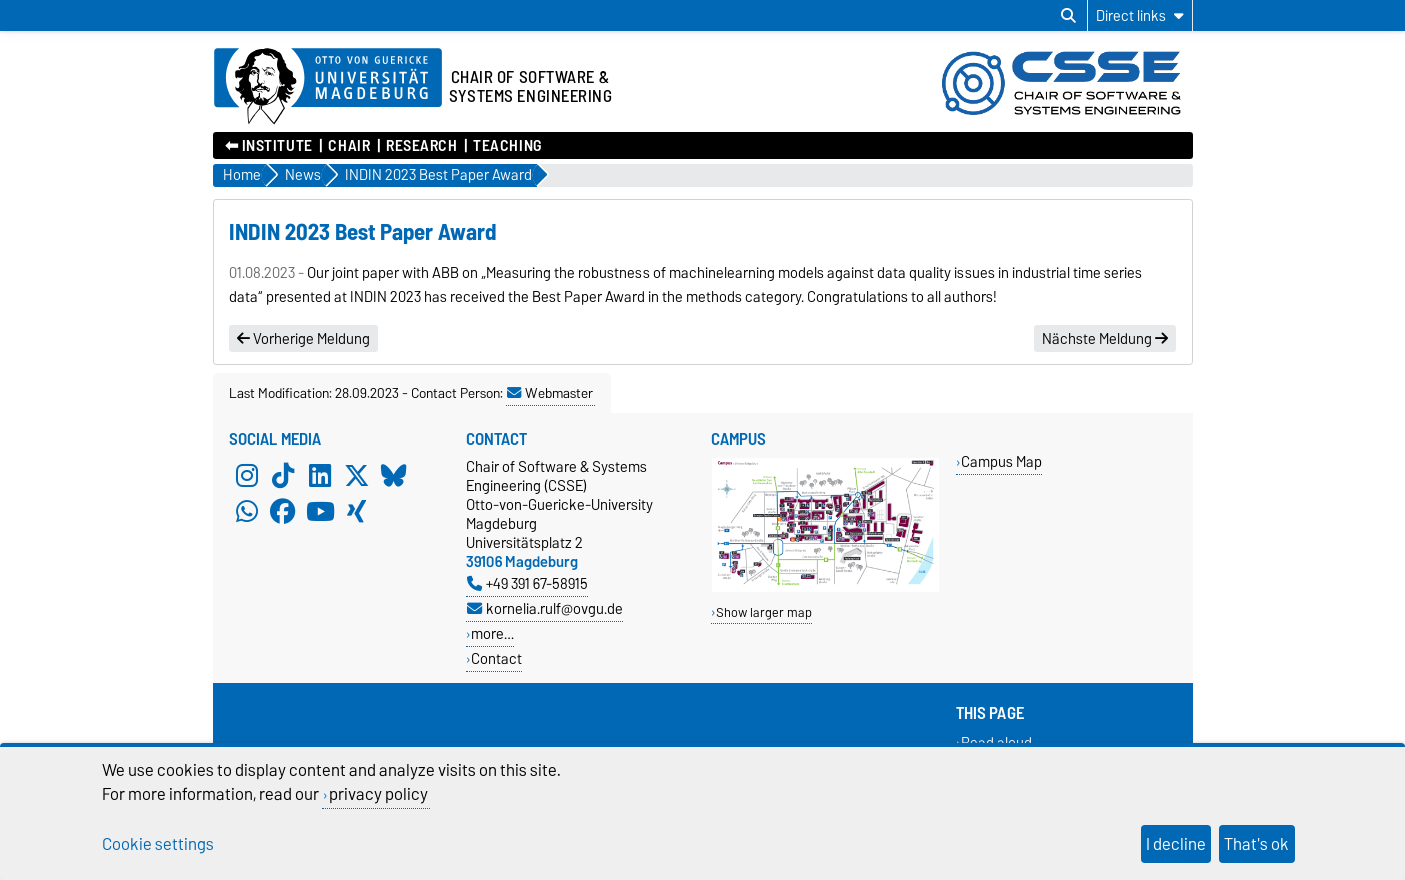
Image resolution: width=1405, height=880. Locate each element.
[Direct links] (1140, 15)
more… (492, 633)
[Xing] (357, 511)
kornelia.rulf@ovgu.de (545, 608)
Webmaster (550, 393)
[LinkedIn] (320, 475)
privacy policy (378, 794)
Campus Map (1001, 461)
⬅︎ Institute (269, 146)
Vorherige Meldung (303, 339)
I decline (1176, 844)
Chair (349, 146)
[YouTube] (320, 511)
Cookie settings (158, 844)
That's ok (1256, 844)
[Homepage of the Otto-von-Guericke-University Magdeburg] (328, 87)
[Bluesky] (394, 475)
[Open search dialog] (1068, 16)
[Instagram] (247, 475)
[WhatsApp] (247, 511)
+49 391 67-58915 (527, 583)
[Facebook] (283, 511)
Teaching (507, 146)
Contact (496, 658)
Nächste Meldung (1105, 339)
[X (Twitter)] (357, 475)
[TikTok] (283, 475)
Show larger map (764, 612)
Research (421, 146)
